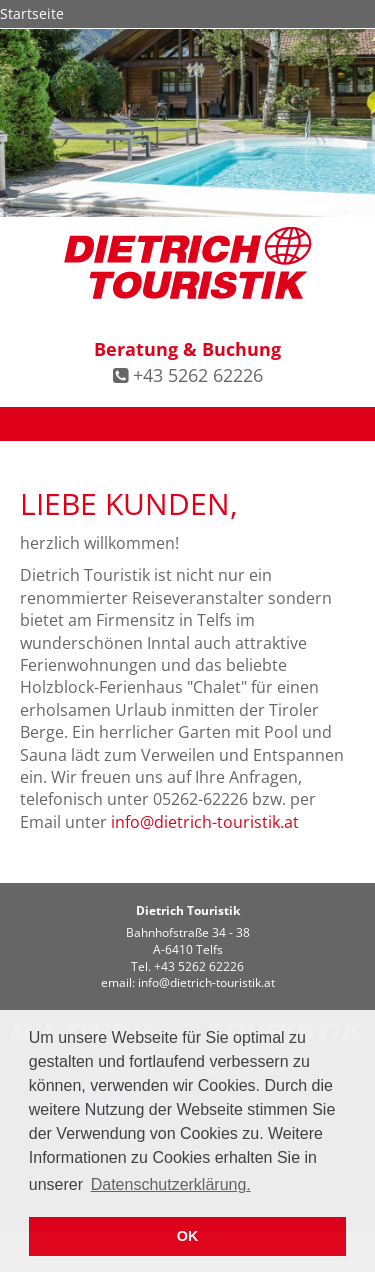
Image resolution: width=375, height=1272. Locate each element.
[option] (187, 123)
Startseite (32, 13)
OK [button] (188, 1236)
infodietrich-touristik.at (205, 822)
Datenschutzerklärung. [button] (171, 1184)
